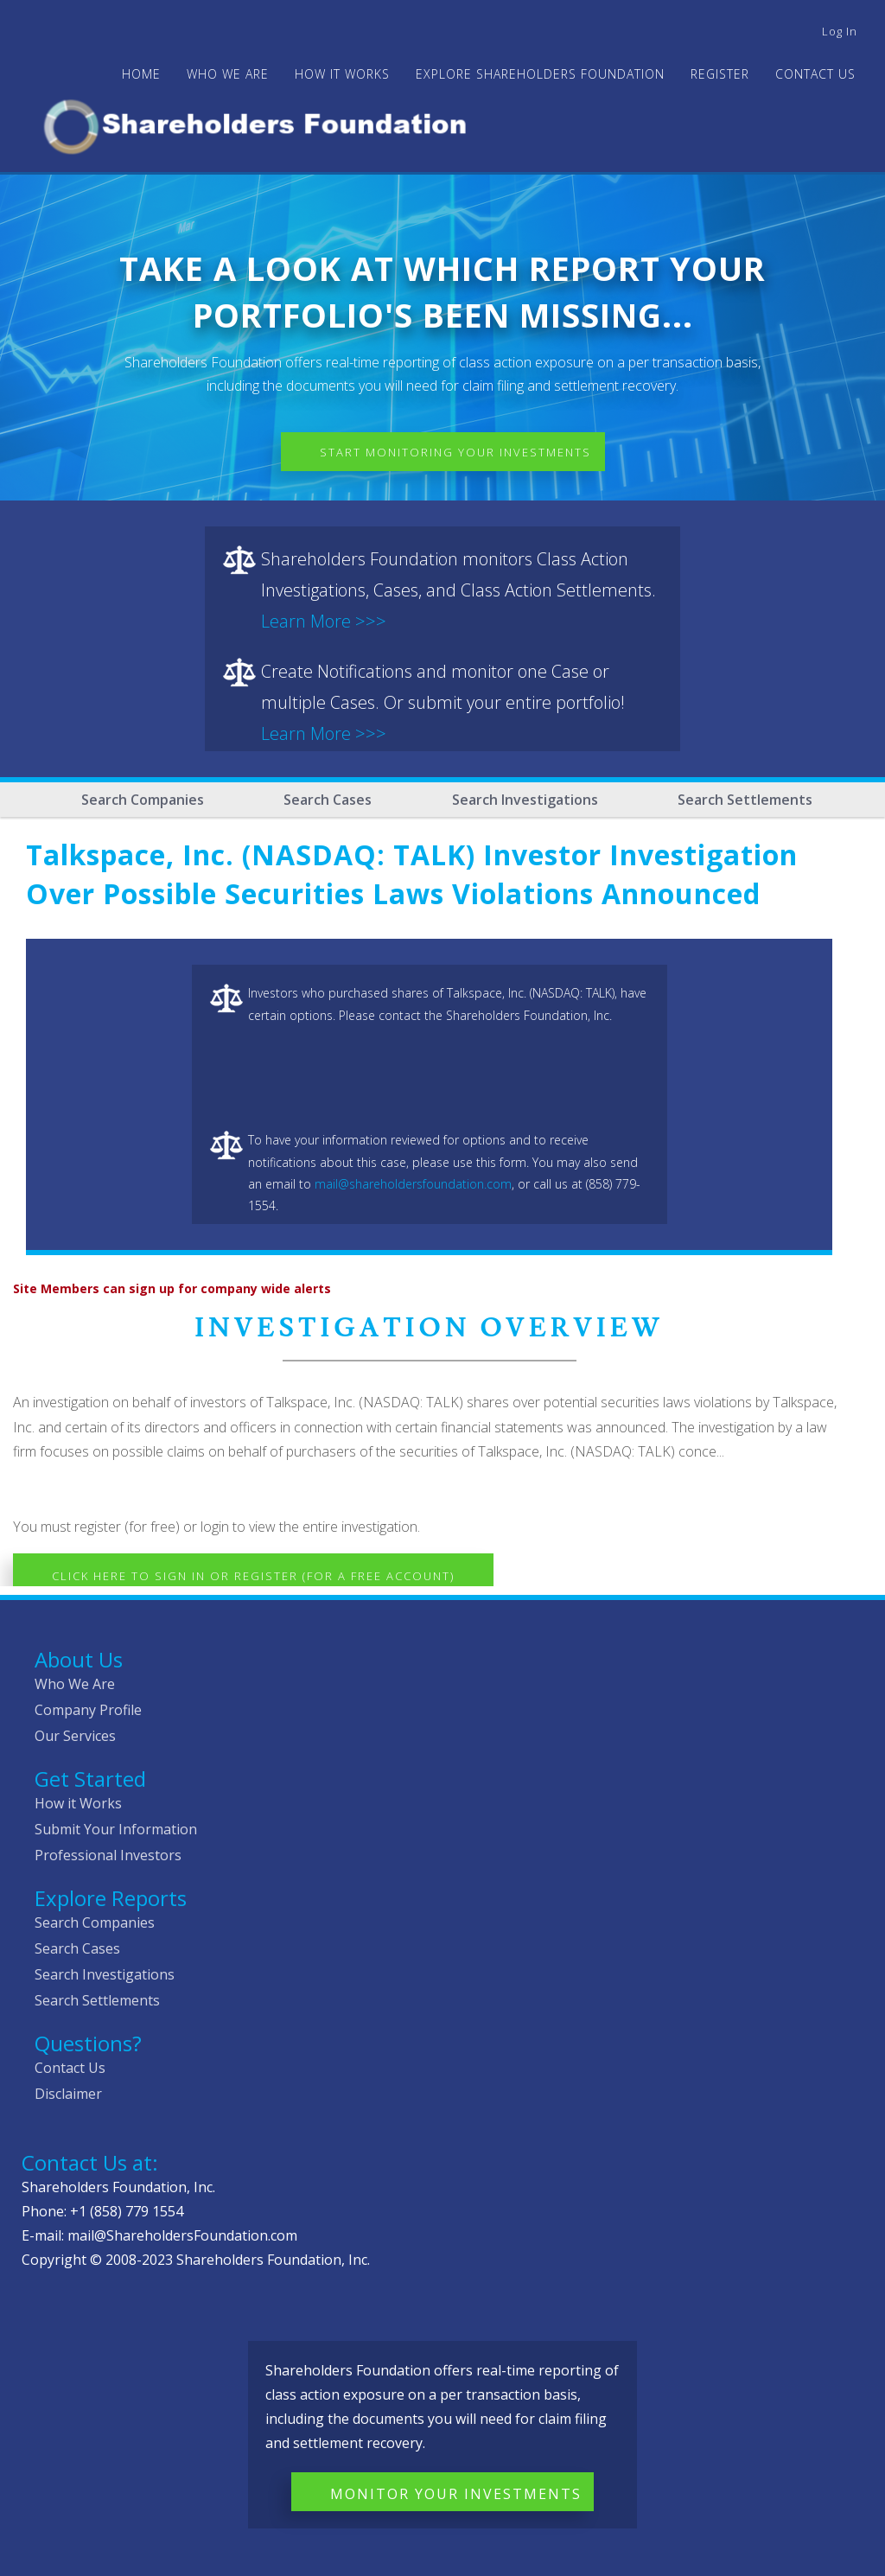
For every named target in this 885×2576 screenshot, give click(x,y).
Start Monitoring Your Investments (455, 452)
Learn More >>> (323, 621)
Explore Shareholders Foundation (540, 74)
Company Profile (88, 1709)
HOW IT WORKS (342, 74)
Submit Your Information (116, 1829)
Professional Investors (108, 1855)
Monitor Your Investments (456, 2493)
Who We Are (75, 1683)
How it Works (78, 1803)
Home (141, 74)
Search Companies (142, 799)
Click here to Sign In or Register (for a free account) (253, 1576)
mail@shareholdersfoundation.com (413, 1184)
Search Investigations (525, 799)
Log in (839, 31)
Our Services (75, 1735)
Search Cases (327, 799)
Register (720, 74)
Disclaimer (68, 2093)
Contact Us (815, 74)
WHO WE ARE (228, 74)
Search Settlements (745, 799)
